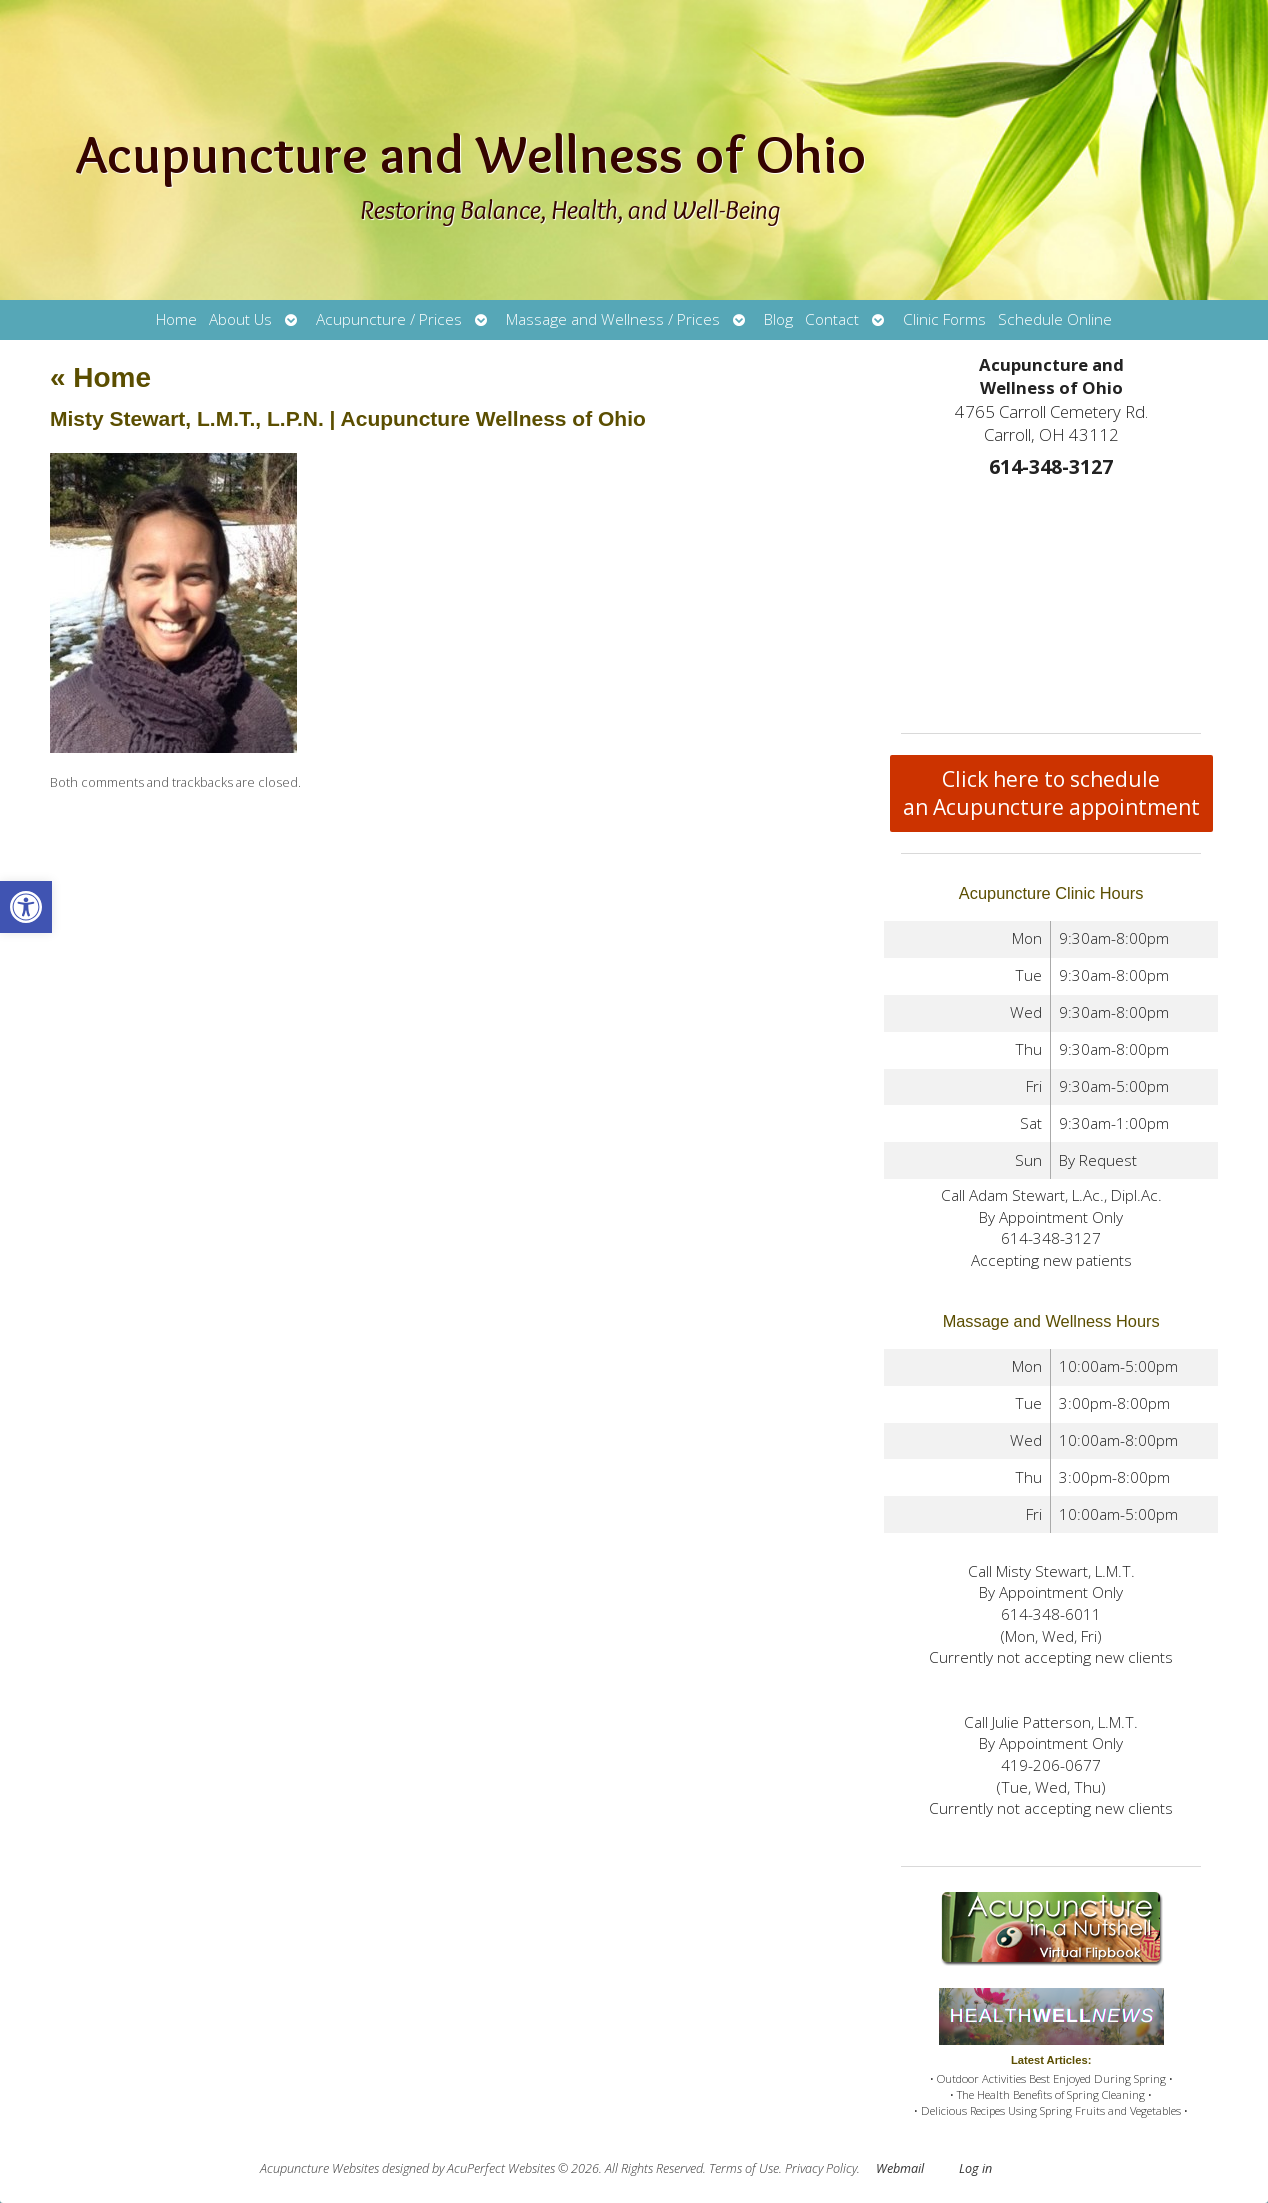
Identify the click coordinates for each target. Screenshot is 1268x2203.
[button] (26, 907)
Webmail (900, 2168)
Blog (778, 319)
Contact (832, 319)
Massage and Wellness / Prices (613, 319)
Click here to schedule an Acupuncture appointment (1051, 793)
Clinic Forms (944, 319)
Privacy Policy (821, 2168)
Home (176, 319)
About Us (240, 319)
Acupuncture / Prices (389, 319)
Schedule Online (1055, 319)
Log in (975, 2168)
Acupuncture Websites (319, 2168)
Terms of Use (744, 2168)
